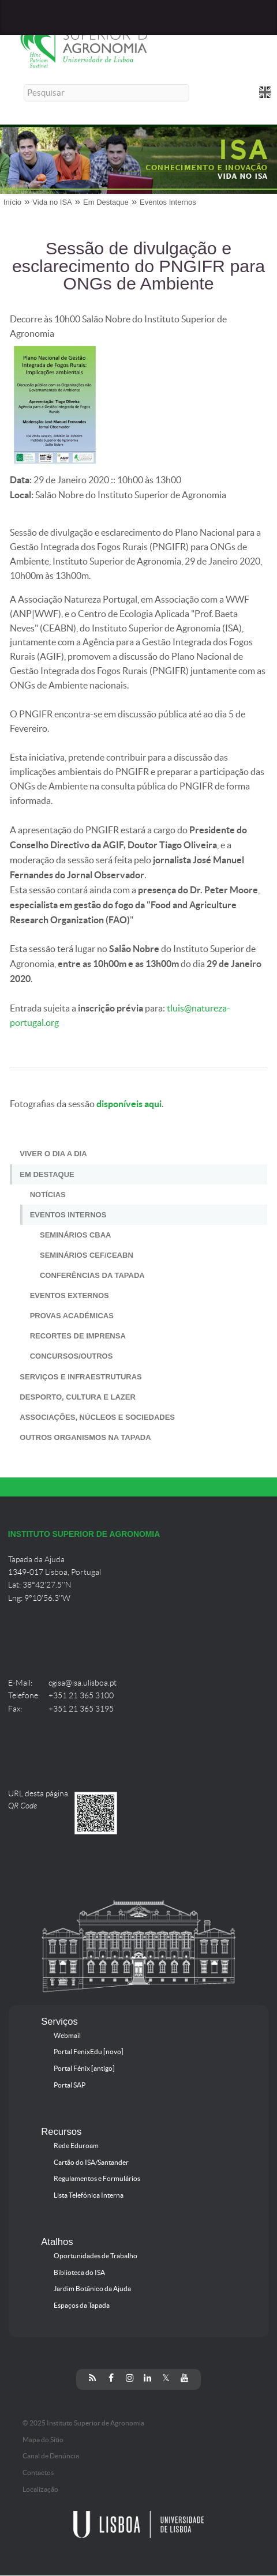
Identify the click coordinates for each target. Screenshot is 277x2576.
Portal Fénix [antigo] (84, 2068)
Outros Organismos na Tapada (85, 1437)
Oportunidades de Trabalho (95, 2256)
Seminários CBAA (75, 1235)
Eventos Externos (69, 1295)
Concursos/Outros (71, 1356)
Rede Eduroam (76, 2146)
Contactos (38, 2473)
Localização (40, 2489)
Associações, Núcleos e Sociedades (97, 1417)
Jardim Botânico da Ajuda (92, 2289)
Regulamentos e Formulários (97, 2179)
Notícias (48, 1194)
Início (12, 202)
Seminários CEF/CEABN (86, 1255)
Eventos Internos (168, 202)
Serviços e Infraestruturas (80, 1376)
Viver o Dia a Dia (53, 1153)
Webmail (67, 2036)
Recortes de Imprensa (78, 1336)
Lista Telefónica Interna (88, 2195)
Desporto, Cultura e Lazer (78, 1397)
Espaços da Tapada (82, 2306)
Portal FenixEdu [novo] (88, 2052)
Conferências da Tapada (92, 1275)
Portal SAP (69, 2085)
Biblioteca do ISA (79, 2273)
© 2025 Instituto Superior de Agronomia (83, 2423)
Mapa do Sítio (43, 2440)
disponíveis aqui (128, 1104)
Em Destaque (106, 202)
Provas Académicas (72, 1315)
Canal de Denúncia (51, 2456)
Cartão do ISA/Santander (91, 2162)
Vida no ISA (52, 202)
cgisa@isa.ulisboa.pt (82, 1683)
